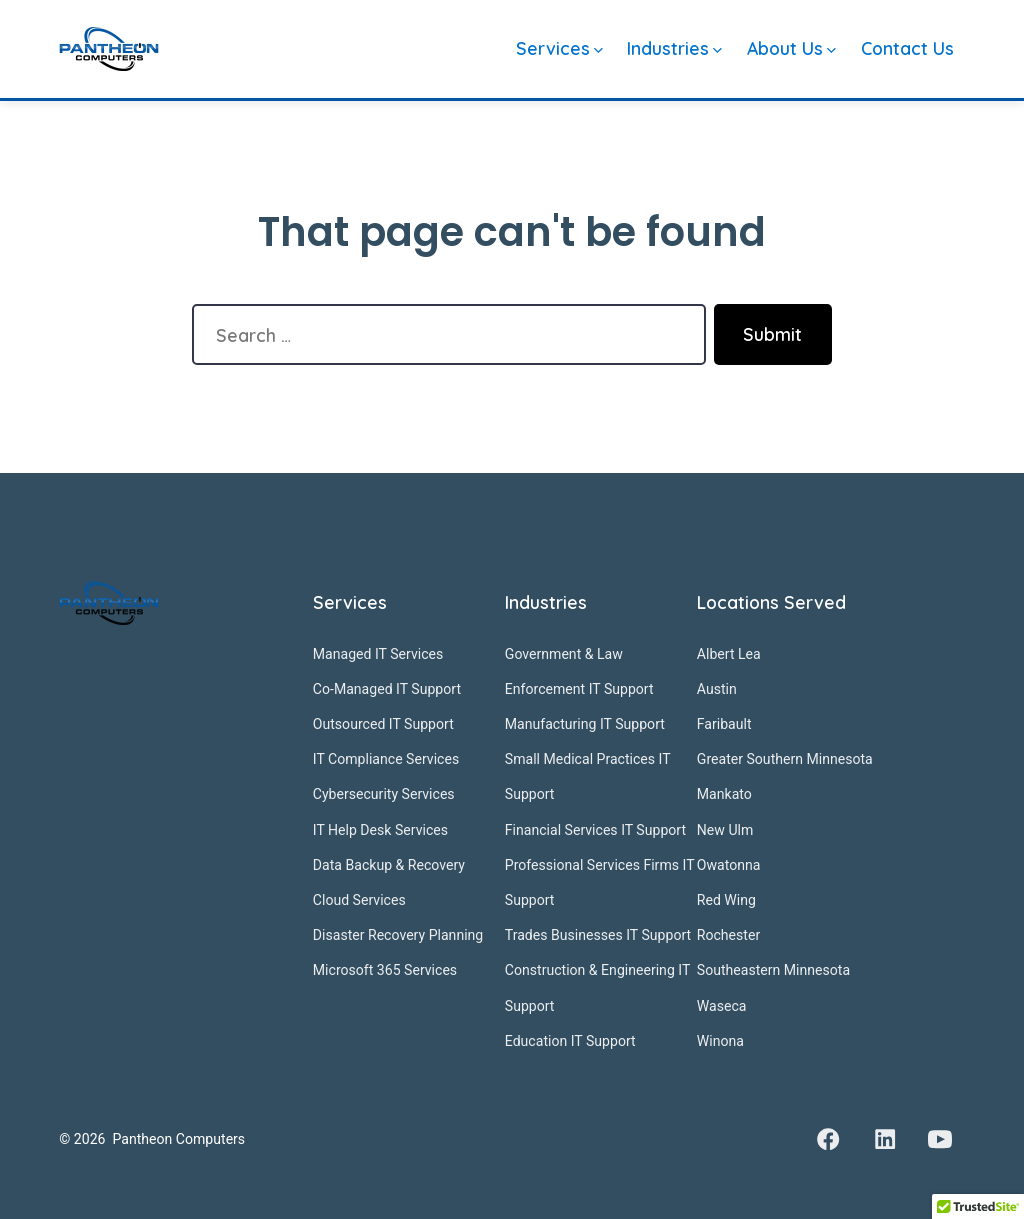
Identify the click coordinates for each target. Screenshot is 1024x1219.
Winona (720, 1041)
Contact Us (907, 48)
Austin (717, 689)
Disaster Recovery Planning (398, 935)
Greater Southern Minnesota (785, 759)
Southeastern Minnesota (773, 970)
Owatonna (729, 865)
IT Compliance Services (386, 759)
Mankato (724, 794)
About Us (791, 48)
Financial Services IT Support (595, 830)
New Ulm (725, 830)
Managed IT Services (378, 654)
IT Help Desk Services (380, 830)
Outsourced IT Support (383, 724)
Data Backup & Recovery (389, 865)
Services (559, 48)
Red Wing (726, 900)
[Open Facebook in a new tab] (828, 1139)
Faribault (724, 724)
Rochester (728, 935)
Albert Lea (729, 654)
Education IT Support (570, 1041)
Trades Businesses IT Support (598, 935)
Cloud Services (359, 900)
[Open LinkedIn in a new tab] (885, 1139)
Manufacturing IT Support (585, 724)
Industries (674, 48)
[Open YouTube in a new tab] (940, 1139)
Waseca (722, 1006)
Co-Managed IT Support (387, 689)
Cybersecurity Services (384, 794)
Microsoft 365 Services (385, 970)
